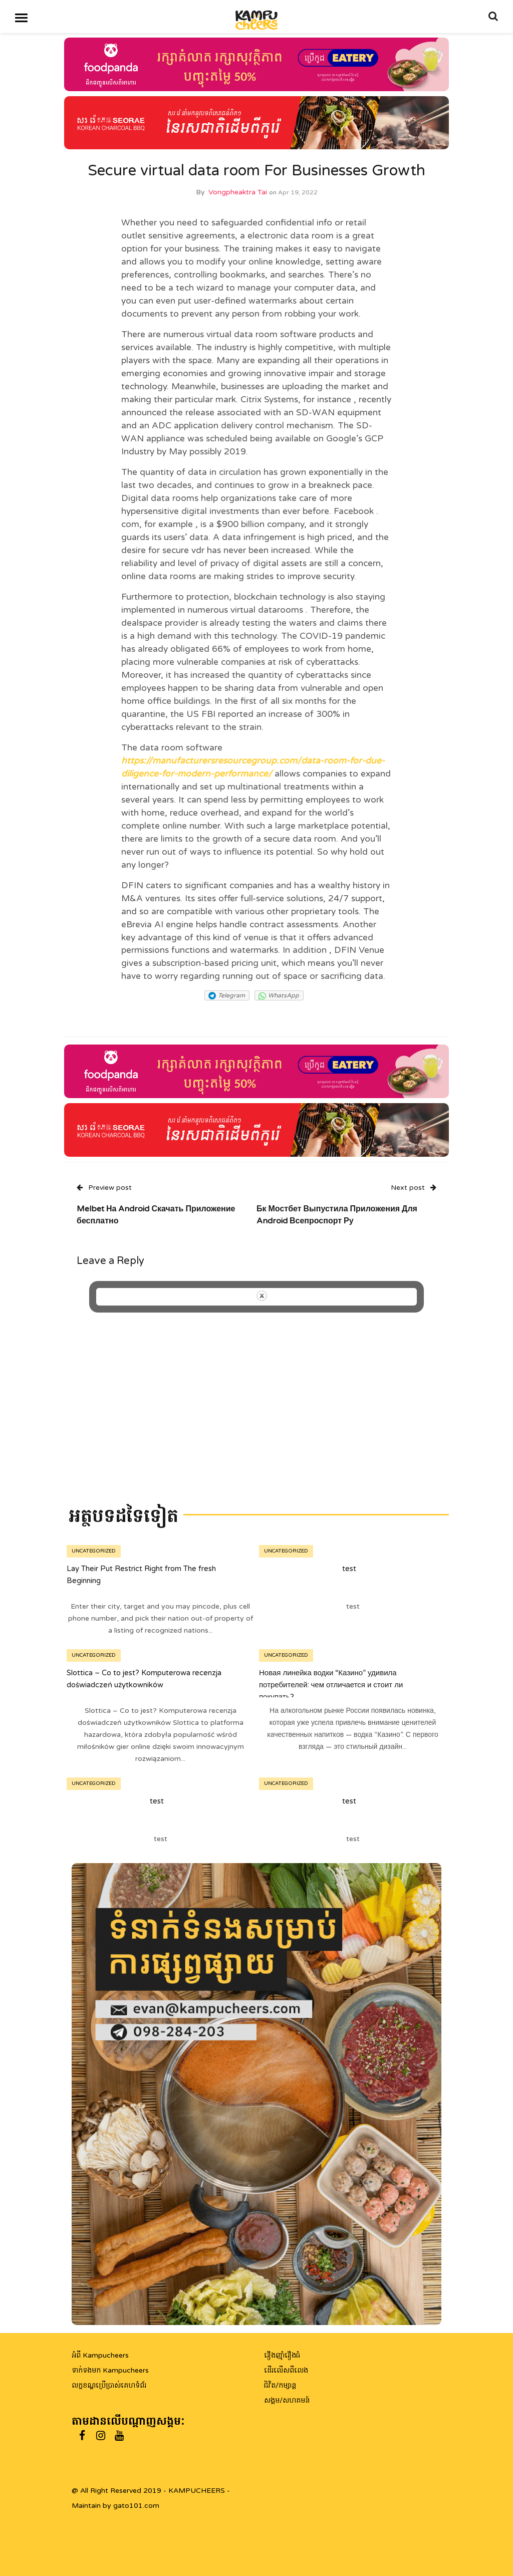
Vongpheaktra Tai (237, 192)
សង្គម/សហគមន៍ (287, 2400)
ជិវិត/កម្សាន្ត (280, 2385)
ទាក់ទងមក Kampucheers (110, 2370)
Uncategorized (94, 1551)
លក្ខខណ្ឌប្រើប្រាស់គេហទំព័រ (109, 2385)
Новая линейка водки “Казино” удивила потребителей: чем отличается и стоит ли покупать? (331, 1684)
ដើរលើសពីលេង (286, 2370)
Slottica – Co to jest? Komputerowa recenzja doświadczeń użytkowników (144, 1678)
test (349, 1568)
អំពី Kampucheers (100, 2355)
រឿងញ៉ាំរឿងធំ (282, 2355)
